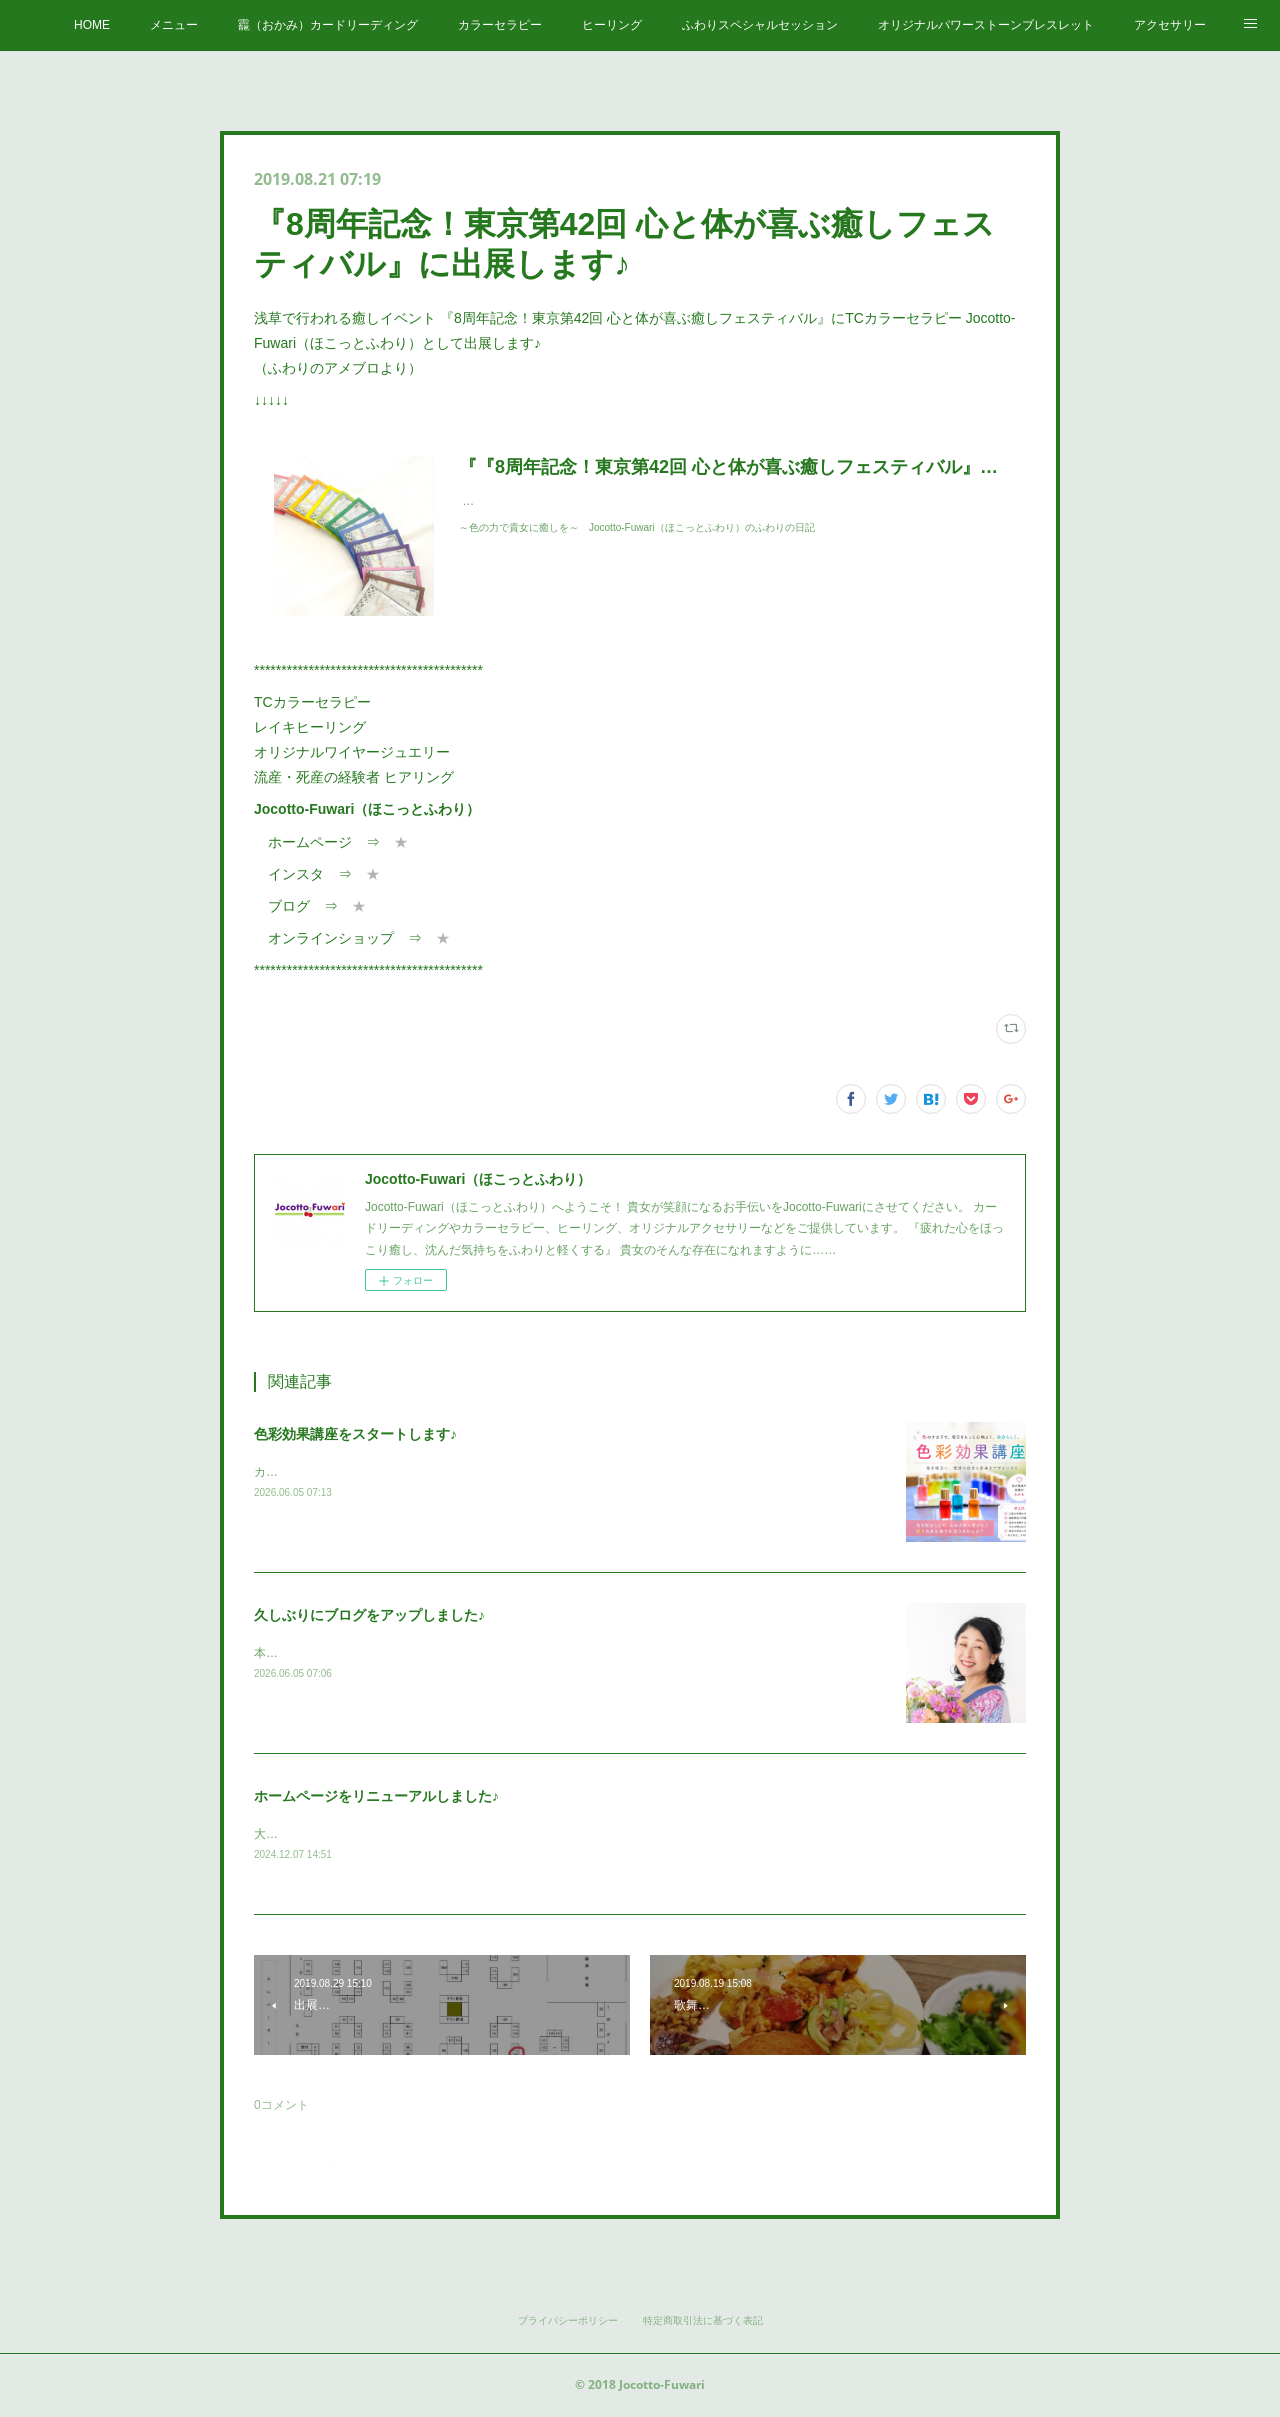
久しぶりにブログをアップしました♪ (369, 1615)
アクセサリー (1170, 25)
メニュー (174, 25)
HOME (92, 25)
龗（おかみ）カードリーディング (328, 25)
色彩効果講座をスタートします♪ (355, 1434)
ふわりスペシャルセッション (760, 25)
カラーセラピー (500, 25)
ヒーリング (612, 25)
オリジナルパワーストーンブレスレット (986, 25)
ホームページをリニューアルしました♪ (376, 1796)
